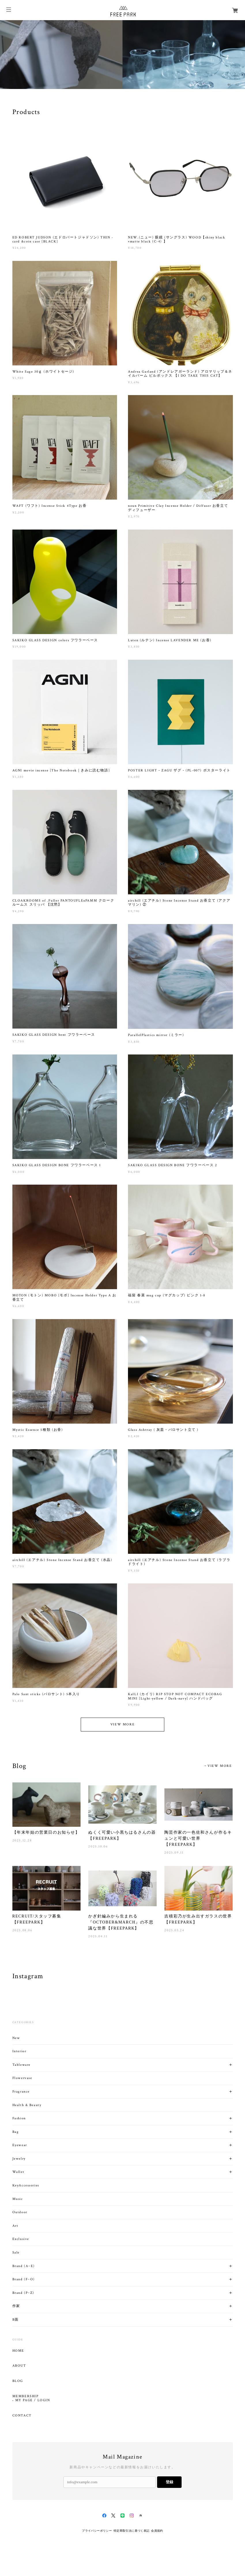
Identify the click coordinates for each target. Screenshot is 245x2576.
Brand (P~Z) (23, 2293)
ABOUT (19, 2366)
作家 (16, 2306)
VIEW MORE (122, 1724)
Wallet (18, 2172)
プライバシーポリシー (97, 2530)
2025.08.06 (22, 1930)
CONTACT (22, 2416)
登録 (169, 2482)
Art (15, 2226)
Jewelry (19, 2158)
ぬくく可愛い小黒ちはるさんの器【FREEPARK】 (122, 1835)
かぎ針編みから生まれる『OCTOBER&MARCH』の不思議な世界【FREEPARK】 (120, 1922)
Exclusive (20, 2239)
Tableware (21, 2065)
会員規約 (157, 2530)
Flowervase (22, 2078)
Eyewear (19, 2145)
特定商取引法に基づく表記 (132, 2530)
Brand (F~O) (23, 2279)
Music (17, 2199)
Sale (16, 2252)
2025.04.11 (97, 1936)
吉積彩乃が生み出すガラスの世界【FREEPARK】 (198, 1919)
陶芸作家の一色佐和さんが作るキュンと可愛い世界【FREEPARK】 (198, 1838)
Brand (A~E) (23, 2266)
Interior (19, 2051)
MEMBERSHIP (25, 2396)
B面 (15, 2319)
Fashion (19, 2118)
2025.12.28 (22, 1840)
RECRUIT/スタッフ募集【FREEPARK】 (36, 1919)
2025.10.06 (98, 1846)
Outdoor (19, 2212)
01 (229, 85)
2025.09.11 (173, 1852)
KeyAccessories (25, 2185)
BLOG (17, 2381)
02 (237, 85)
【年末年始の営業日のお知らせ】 (46, 1832)
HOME (18, 2351)
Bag (15, 2132)
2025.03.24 (174, 1930)
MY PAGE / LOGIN (32, 2400)
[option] (61, 54)
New (16, 2038)
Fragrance (21, 2091)
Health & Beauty (27, 2105)
